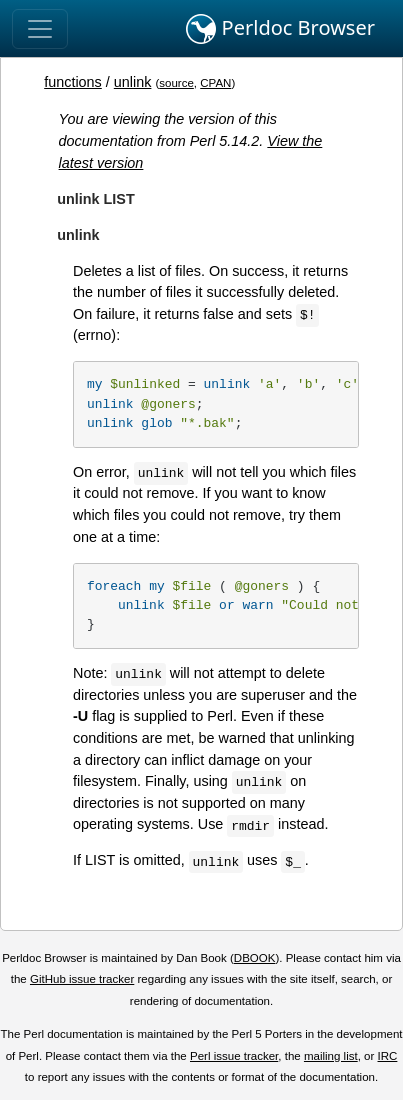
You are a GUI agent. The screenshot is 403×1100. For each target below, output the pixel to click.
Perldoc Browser (280, 29)
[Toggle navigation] (40, 29)
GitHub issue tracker (82, 979)
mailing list (331, 1056)
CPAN (215, 83)
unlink (133, 82)
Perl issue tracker (234, 1056)
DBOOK (255, 958)
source (176, 83)
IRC (388, 1056)
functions (73, 82)
